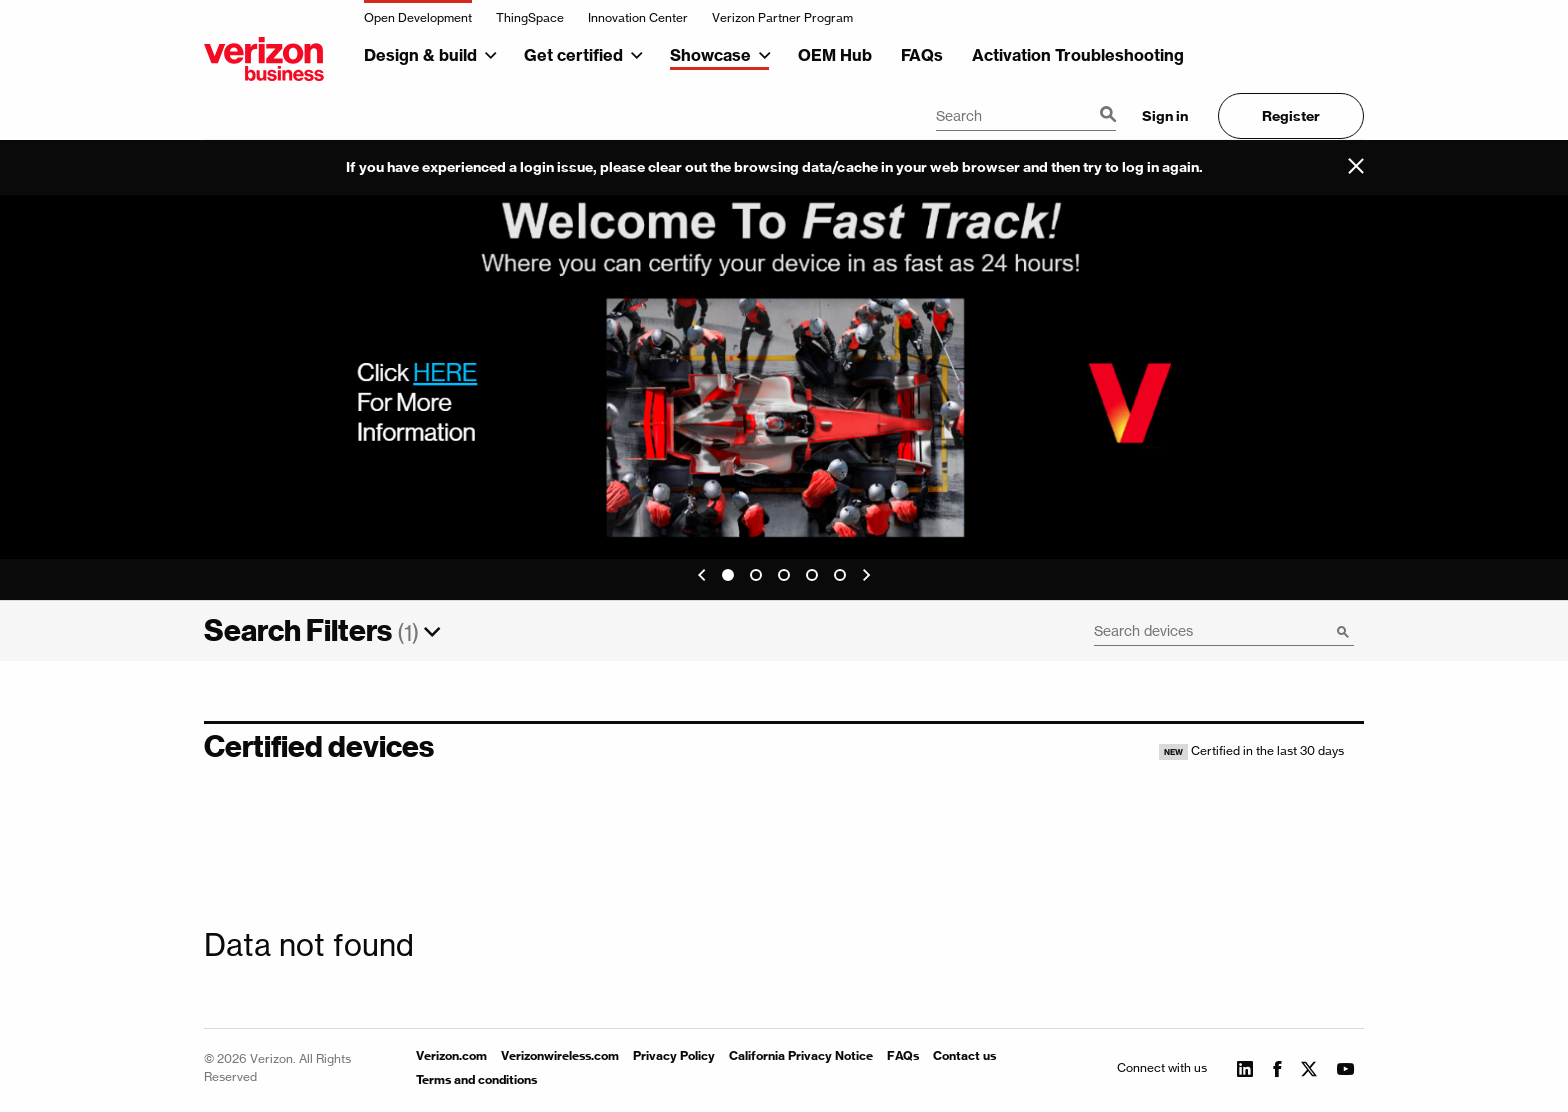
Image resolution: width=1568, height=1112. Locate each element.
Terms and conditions (476, 1079)
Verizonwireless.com (560, 1055)
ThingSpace (530, 17)
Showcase (710, 55)
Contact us (964, 1055)
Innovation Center (638, 17)
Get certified (573, 55)
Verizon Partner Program (782, 17)
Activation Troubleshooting (1078, 55)
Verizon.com (451, 1055)
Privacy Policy (674, 1055)
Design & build (420, 55)
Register (1291, 116)
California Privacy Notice (801, 1055)
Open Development (418, 17)
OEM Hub (835, 55)
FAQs (922, 55)
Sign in (1165, 116)
